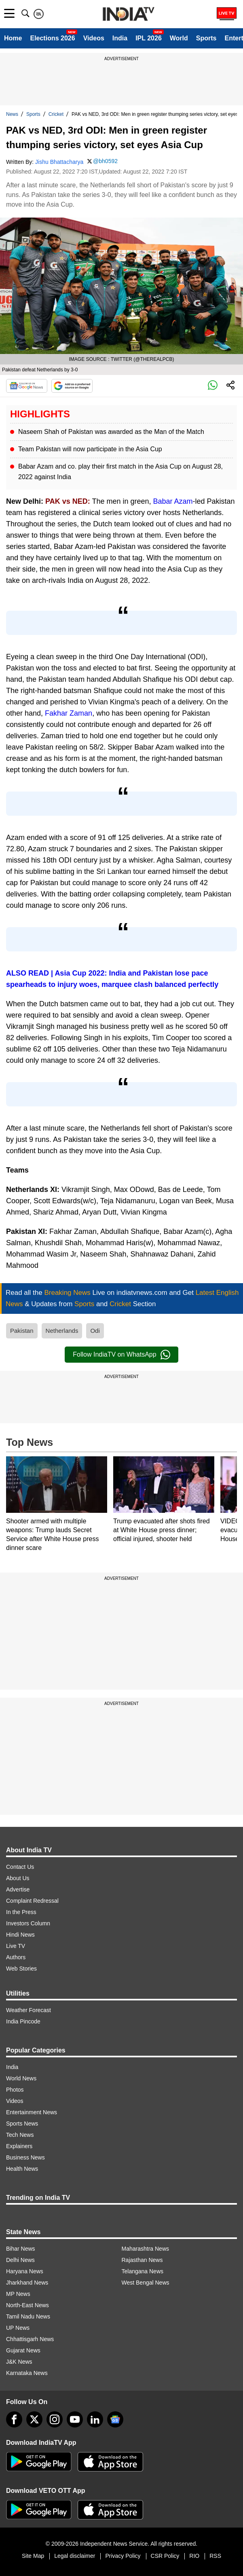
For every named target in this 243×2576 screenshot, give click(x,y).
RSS (215, 2556)
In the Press (21, 1912)
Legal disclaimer (74, 2556)
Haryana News (24, 2271)
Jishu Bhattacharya (59, 162)
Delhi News (20, 2260)
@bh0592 (105, 161)
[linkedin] (95, 2419)
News (12, 114)
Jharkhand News (27, 2282)
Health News (22, 2169)
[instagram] (54, 2419)
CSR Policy (165, 2556)
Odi (94, 1330)
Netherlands (62, 1330)
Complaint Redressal (32, 1900)
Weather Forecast (28, 2010)
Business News (25, 2157)
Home (13, 38)
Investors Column (28, 1923)
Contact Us (20, 1867)
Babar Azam (172, 501)
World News (21, 2078)
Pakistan (22, 1330)
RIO (194, 2556)
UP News (18, 2328)
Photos (15, 2089)
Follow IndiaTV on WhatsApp (121, 1354)
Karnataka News (27, 2373)
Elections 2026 (52, 38)
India (119, 38)
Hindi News (20, 1934)
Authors (15, 1957)
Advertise (18, 1889)
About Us (18, 1878)
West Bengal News (145, 2282)
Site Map (33, 2556)
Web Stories (21, 1968)
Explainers (19, 2146)
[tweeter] (34, 2419)
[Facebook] (14, 2419)
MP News (18, 2294)
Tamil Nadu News (28, 2316)
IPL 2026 (148, 38)
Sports (206, 38)
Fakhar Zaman (68, 713)
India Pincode (23, 2021)
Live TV (15, 1946)
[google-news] (115, 2419)
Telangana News (143, 2271)
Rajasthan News (142, 2260)
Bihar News (20, 2248)
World (179, 38)
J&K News (19, 2361)
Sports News (22, 2123)
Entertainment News (31, 2112)
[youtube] (75, 2419)
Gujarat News (23, 2350)
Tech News (20, 2135)
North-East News (27, 2305)
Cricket (56, 114)
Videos (93, 38)
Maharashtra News (145, 2248)
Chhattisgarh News (30, 2339)
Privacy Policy (122, 2556)
